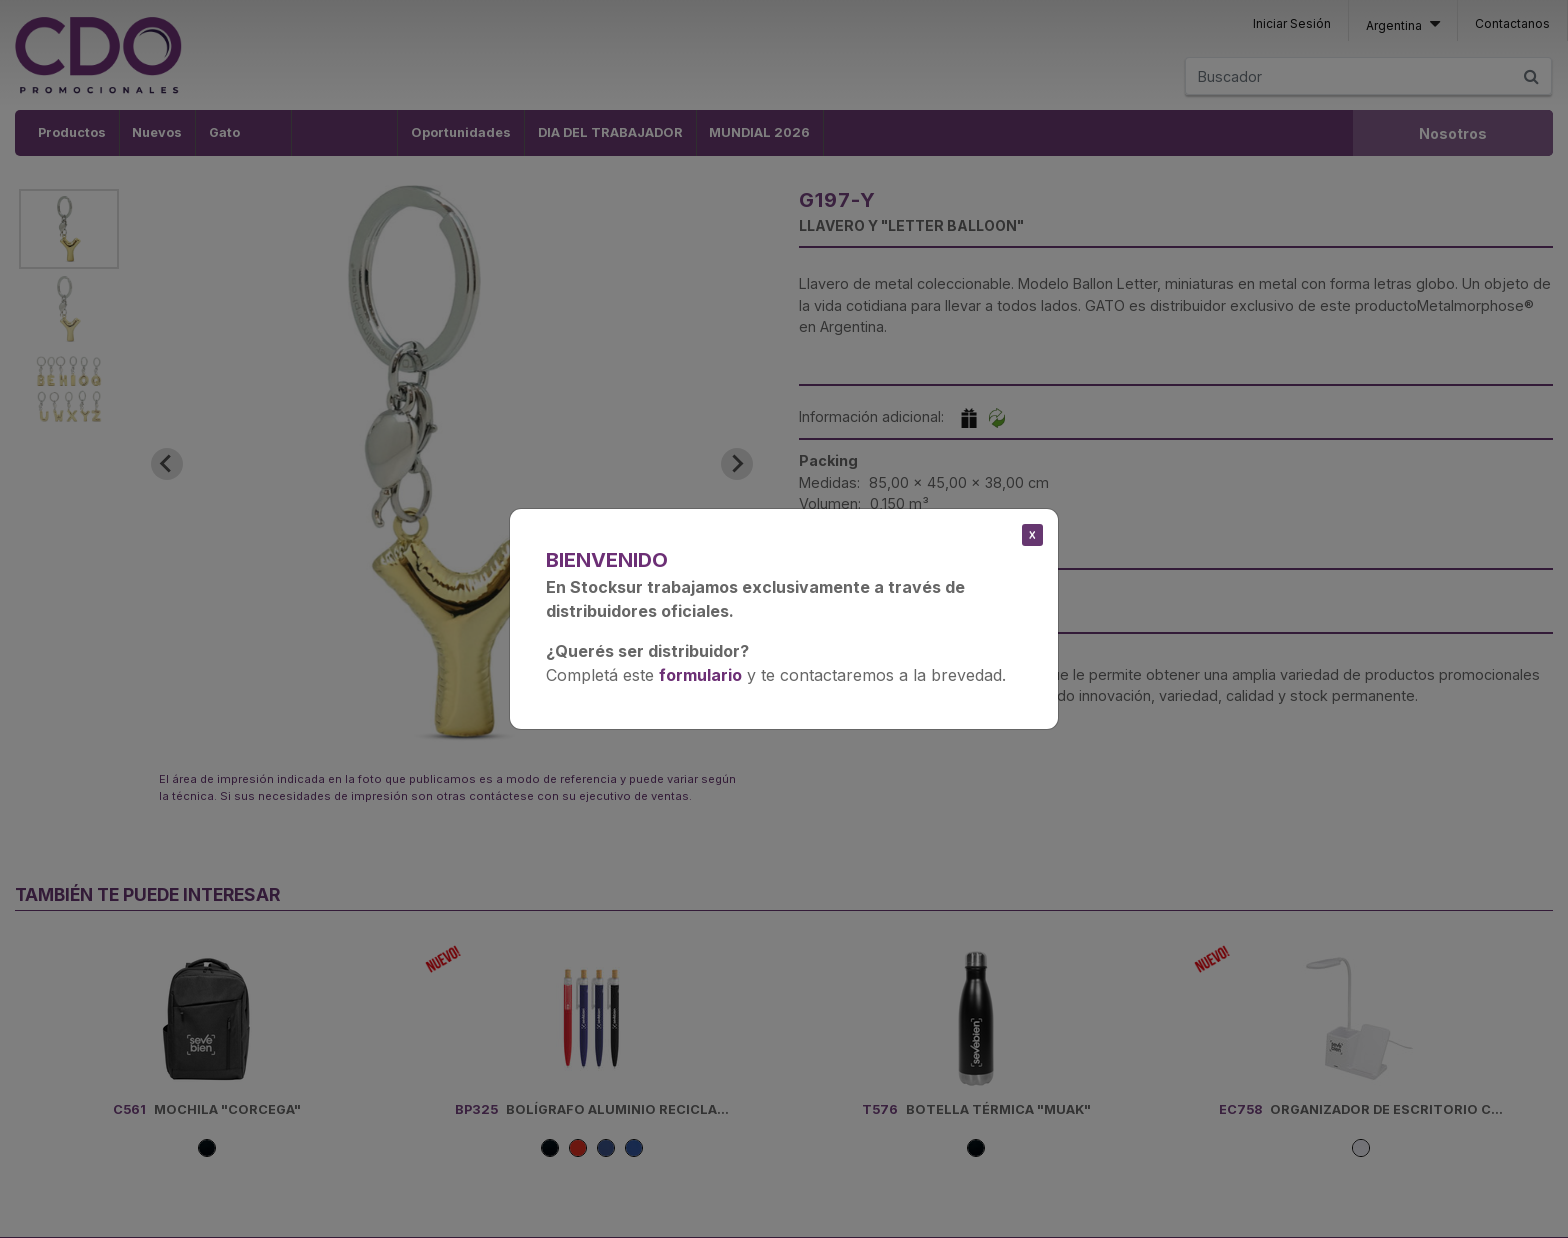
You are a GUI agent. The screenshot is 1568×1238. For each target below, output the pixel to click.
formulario (700, 675)
